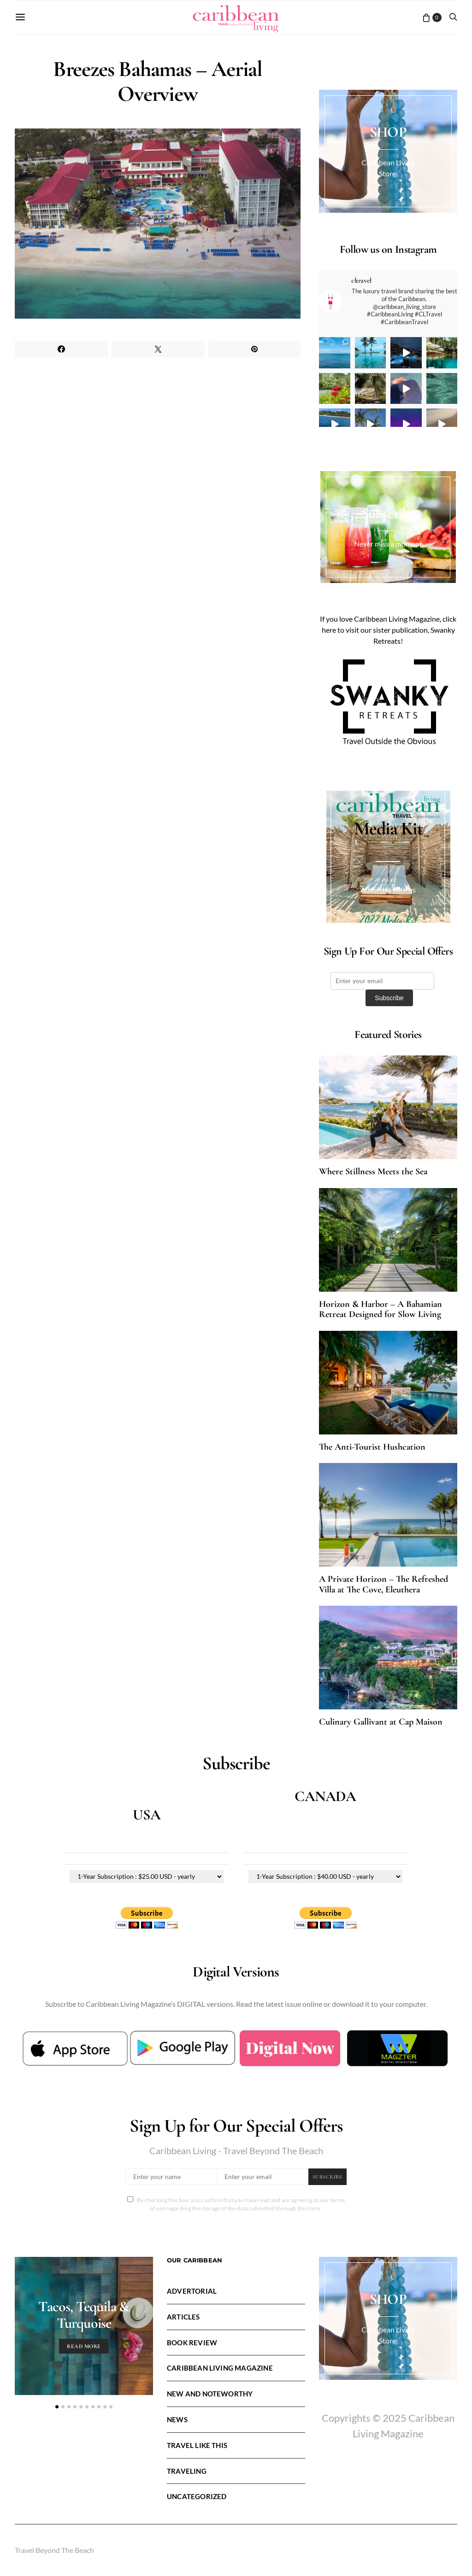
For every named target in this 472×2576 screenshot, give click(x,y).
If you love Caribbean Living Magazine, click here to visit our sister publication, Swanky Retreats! (388, 629)
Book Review (192, 2342)
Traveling (186, 2471)
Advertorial (192, 2291)
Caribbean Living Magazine (220, 2368)
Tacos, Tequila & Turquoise (83, 2314)
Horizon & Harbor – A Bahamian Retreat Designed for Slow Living (380, 1309)
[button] (57, 2407)
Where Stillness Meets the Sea (373, 1171)
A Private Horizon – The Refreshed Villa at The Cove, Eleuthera (383, 1584)
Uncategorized (196, 2496)
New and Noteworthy (210, 2394)
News (177, 2419)
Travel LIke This (197, 2445)
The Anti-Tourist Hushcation (372, 1446)
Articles (183, 2317)
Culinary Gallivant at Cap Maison (380, 1721)
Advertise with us (388, 889)
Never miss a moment (388, 543)
